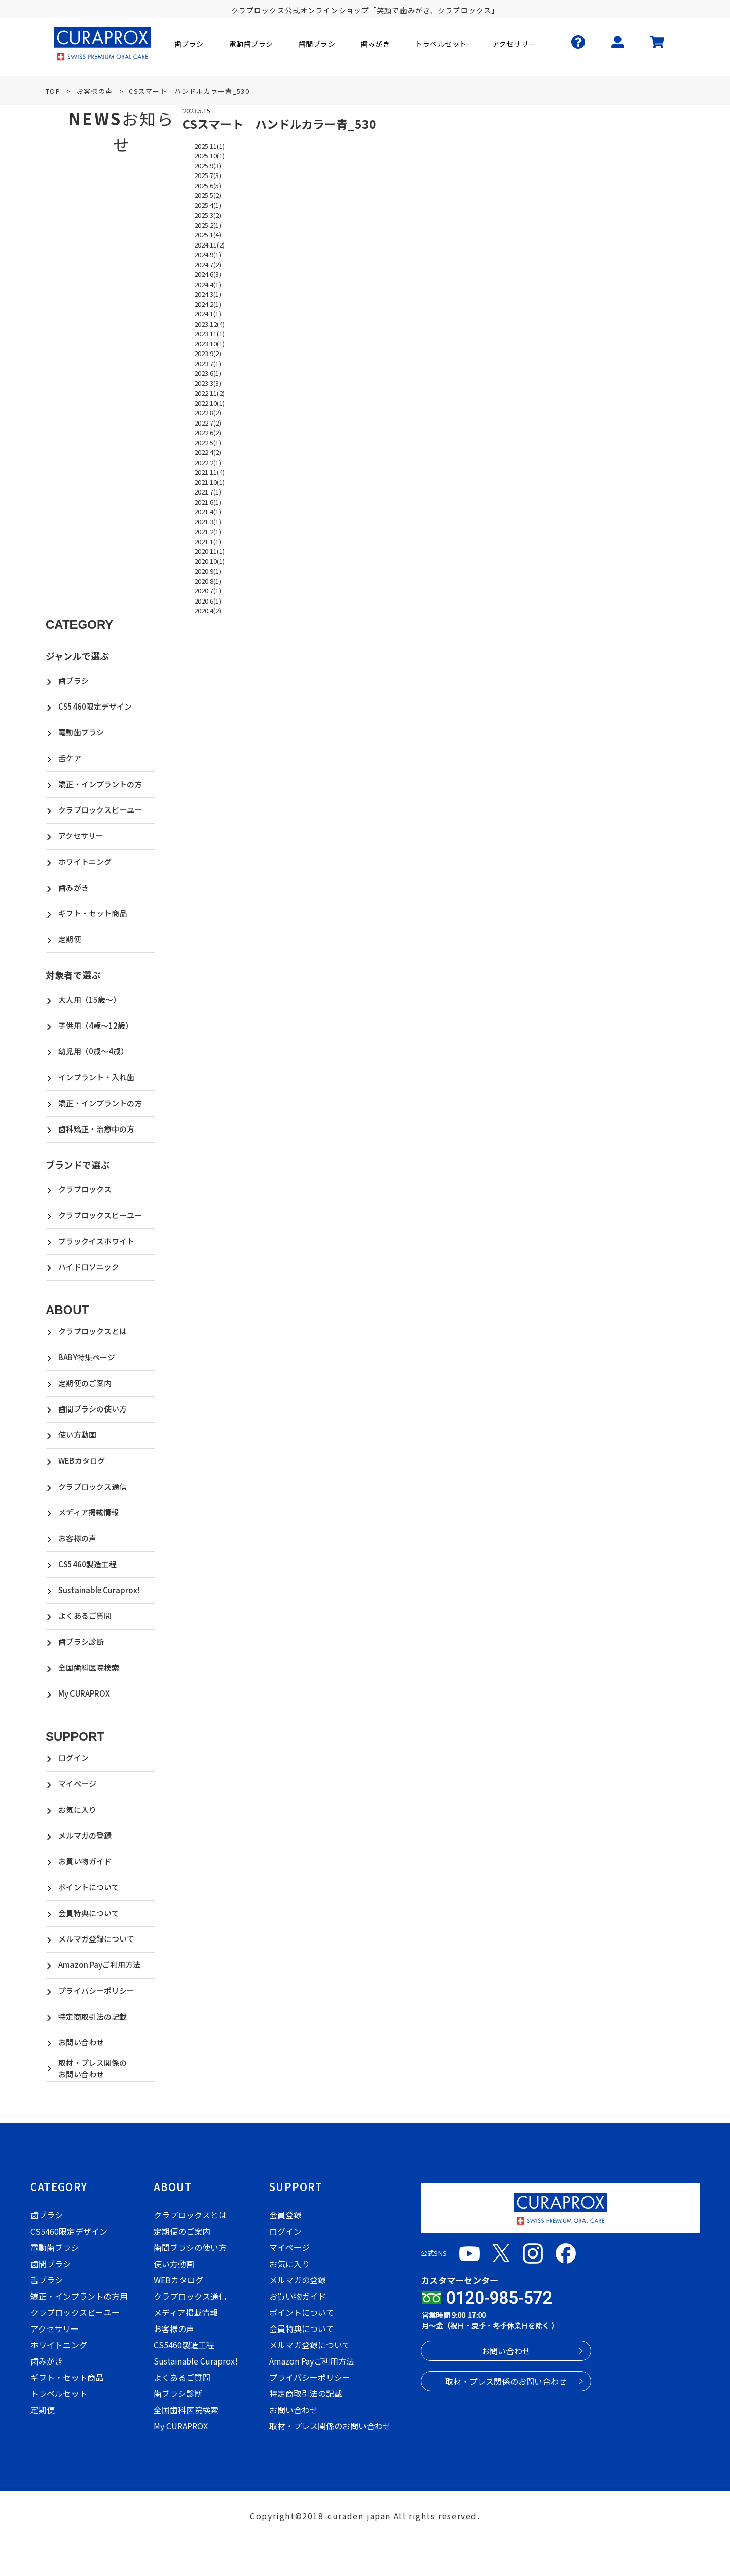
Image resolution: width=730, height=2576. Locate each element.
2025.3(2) (207, 215)
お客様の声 (77, 1538)
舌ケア (69, 758)
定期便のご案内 (85, 1383)
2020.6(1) (207, 601)
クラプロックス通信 (92, 1486)
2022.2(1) (207, 462)
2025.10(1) (209, 155)
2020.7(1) (207, 590)
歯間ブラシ (50, 2263)
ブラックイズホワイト (96, 1241)
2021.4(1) (207, 511)
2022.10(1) (209, 403)
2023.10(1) (209, 343)
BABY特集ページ (86, 1357)
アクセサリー (80, 835)
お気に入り (77, 1809)
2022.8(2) (207, 412)
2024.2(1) (207, 304)
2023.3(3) (207, 383)
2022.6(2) (207, 432)
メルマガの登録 (85, 1835)
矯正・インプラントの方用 (79, 2296)
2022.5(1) (207, 442)
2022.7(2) (207, 423)
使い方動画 (77, 1434)
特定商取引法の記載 (92, 2016)
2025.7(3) (207, 175)
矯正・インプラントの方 (100, 784)
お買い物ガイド (85, 1861)
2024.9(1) (207, 254)
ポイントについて (88, 1887)
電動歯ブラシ (81, 732)
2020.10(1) (209, 561)
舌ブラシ (46, 2280)
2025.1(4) (207, 234)
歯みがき (73, 887)
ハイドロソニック (88, 1266)
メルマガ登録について (96, 1938)
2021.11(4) (209, 472)
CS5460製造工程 (87, 1564)
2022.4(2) (207, 452)
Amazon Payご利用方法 (99, 1964)
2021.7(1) (207, 492)
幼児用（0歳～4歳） (93, 1051)
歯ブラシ (73, 680)
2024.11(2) (209, 245)
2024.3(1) (207, 294)
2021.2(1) (207, 531)
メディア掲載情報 (88, 1512)
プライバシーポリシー (96, 1990)
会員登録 (285, 2215)
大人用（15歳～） (89, 999)
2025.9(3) (207, 165)
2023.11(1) (209, 333)
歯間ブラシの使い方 (92, 1408)
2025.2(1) (207, 225)
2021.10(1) (209, 482)
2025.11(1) (209, 146)
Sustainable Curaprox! (98, 1589)
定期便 (69, 939)
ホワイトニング (85, 861)
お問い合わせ (81, 2042)
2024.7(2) (207, 264)
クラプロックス (85, 1189)
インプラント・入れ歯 (96, 1077)
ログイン (73, 1757)
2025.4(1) (207, 205)
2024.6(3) (207, 274)
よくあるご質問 (85, 1615)
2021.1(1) (207, 541)
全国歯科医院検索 (88, 1667)
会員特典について (88, 1913)
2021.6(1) (207, 502)
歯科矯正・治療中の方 (96, 1128)
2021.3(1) (207, 521)
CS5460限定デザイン (95, 706)
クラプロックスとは (92, 1331)
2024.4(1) (207, 284)
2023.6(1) (207, 373)
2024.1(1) (207, 314)
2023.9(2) (207, 353)
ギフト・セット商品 (92, 913)
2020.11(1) (209, 551)
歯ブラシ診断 (81, 1641)
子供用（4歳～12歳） (95, 1025)
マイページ (77, 1783)
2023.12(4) (209, 324)
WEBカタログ (81, 1460)
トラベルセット (58, 2393)
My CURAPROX (84, 1693)
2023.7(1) (207, 363)
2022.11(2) (209, 393)
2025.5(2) (207, 195)
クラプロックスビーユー (100, 809)
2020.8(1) (207, 581)
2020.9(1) (207, 571)
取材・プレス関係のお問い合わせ (92, 2068)
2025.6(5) (207, 185)
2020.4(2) (207, 610)
